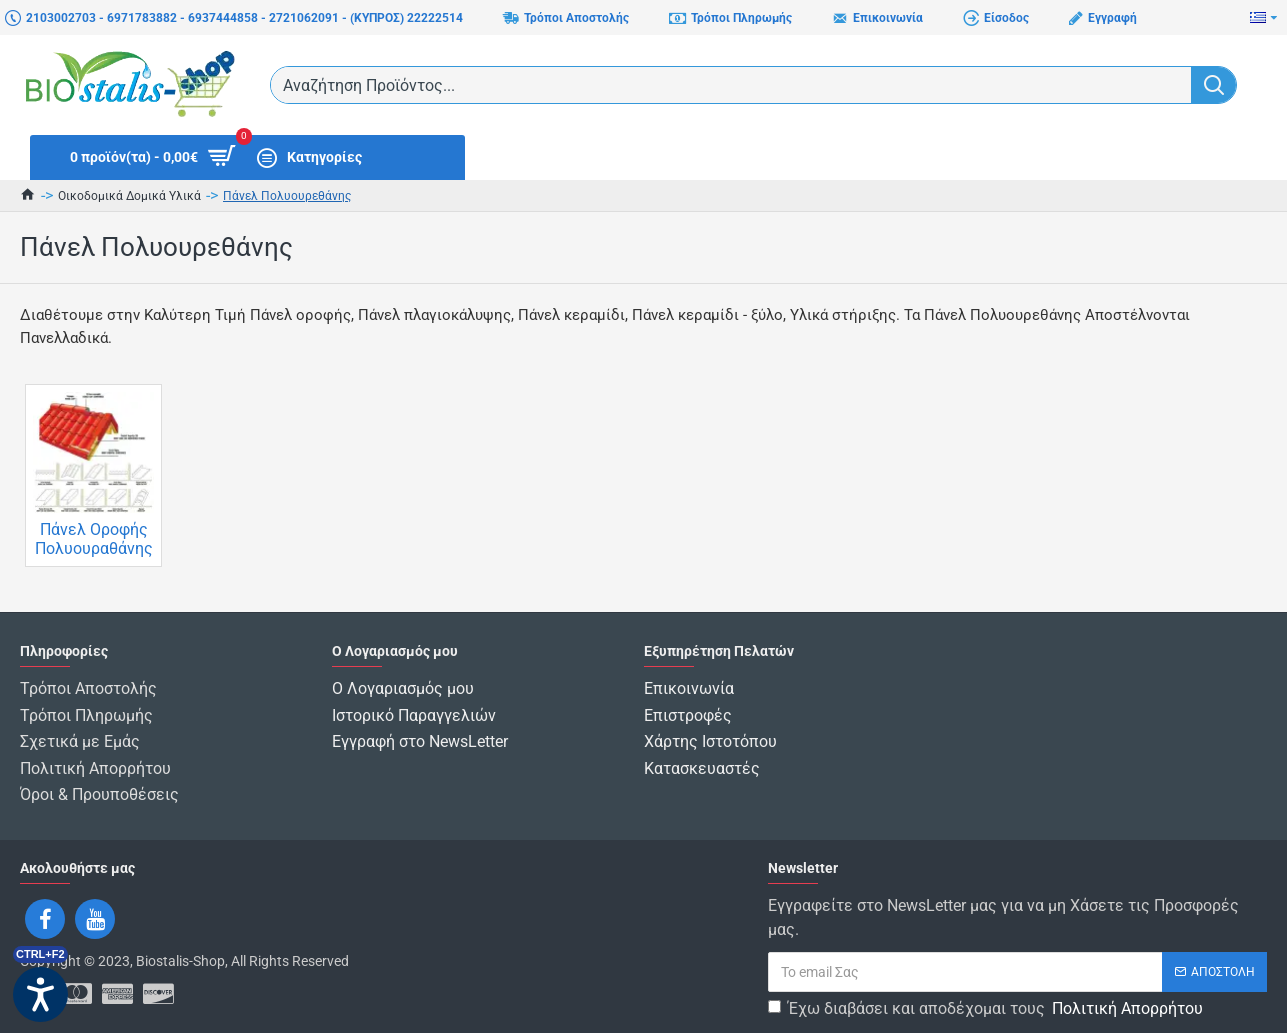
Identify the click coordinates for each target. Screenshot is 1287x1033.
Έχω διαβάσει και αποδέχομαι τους (987, 997)
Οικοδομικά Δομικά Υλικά (129, 196)
